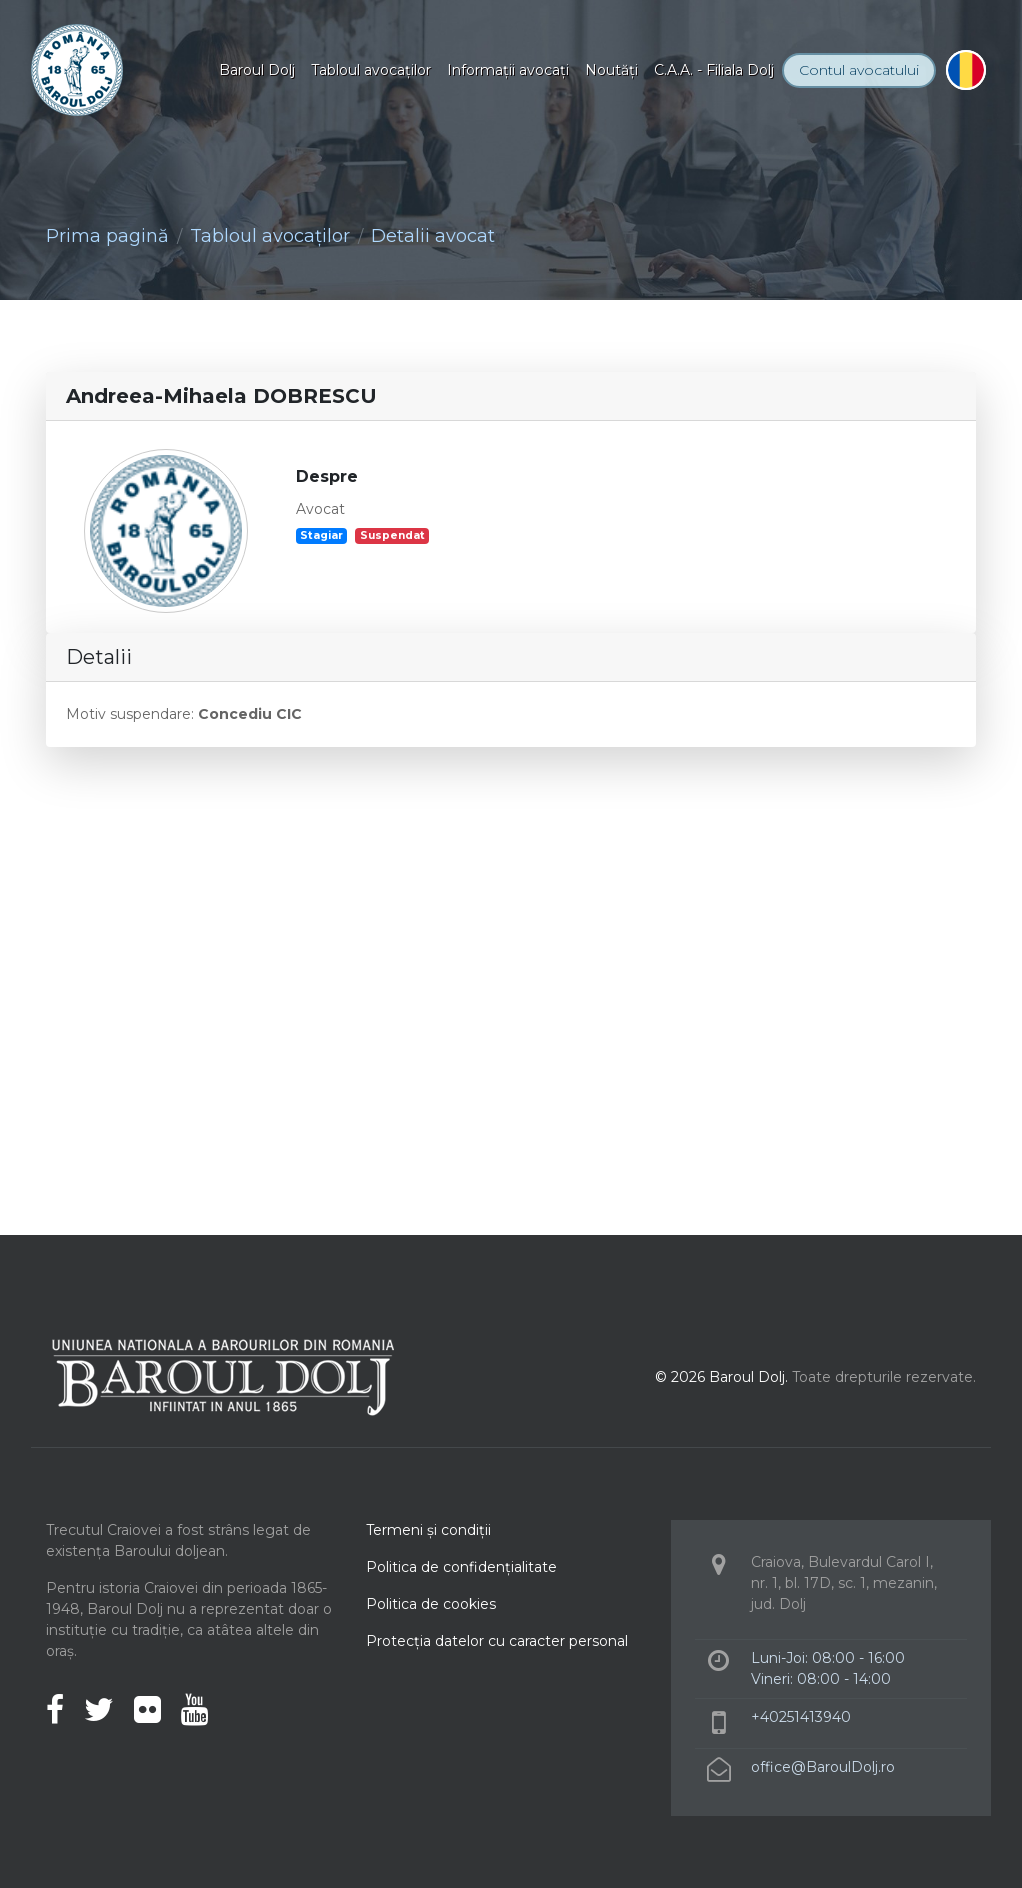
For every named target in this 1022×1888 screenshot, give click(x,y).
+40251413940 (801, 1717)
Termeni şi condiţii (428, 1530)
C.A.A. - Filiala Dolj (714, 70)
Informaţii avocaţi (508, 70)
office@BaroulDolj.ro (823, 1767)
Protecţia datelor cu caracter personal (497, 1641)
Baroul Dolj (257, 70)
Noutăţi (611, 70)
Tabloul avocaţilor (371, 70)
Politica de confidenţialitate (461, 1567)
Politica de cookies (431, 1604)
